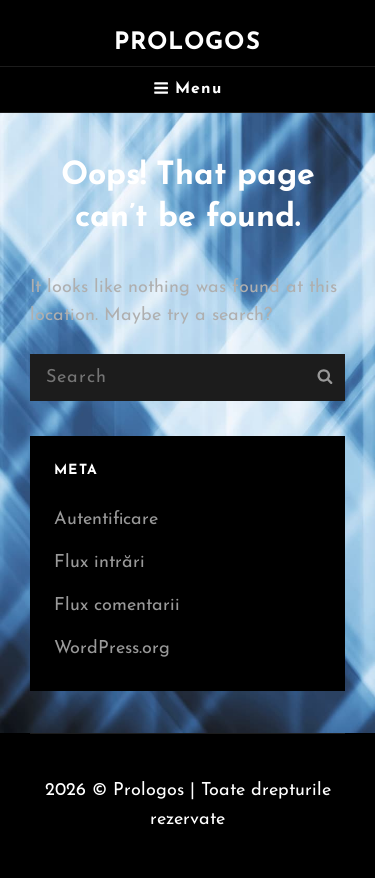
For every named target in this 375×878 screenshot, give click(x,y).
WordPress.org (112, 648)
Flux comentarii (117, 605)
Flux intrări (99, 562)
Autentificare (106, 519)
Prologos (187, 43)
